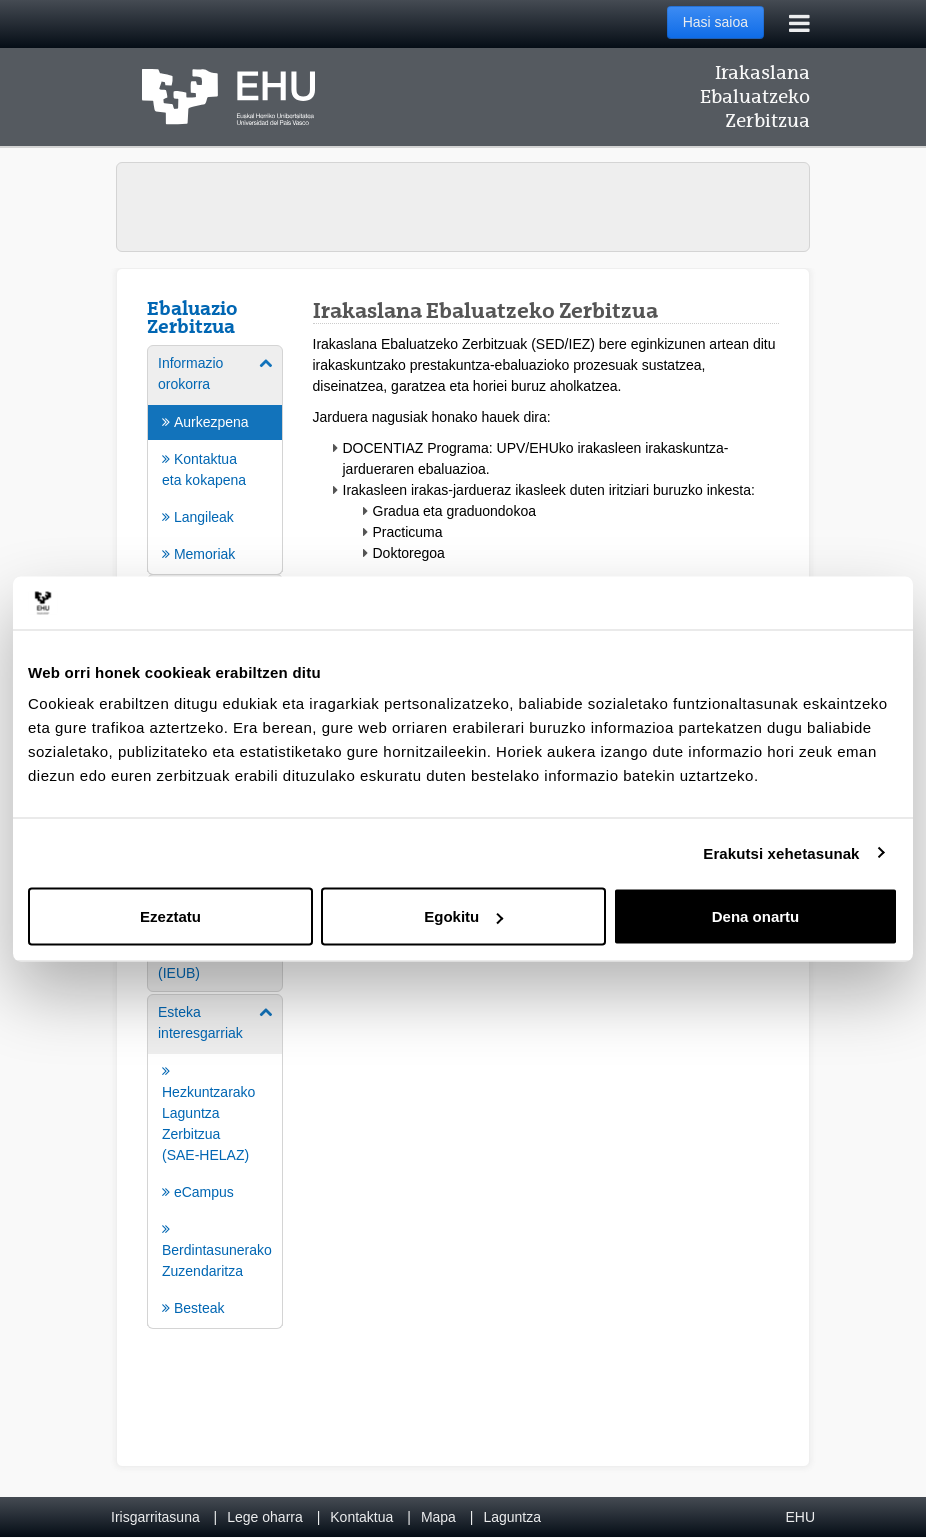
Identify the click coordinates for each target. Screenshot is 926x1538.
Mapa (438, 1517)
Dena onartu (756, 916)
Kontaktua (361, 1517)
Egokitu (463, 916)
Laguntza (512, 1517)
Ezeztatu (170, 916)
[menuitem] (215, 458)
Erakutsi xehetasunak (781, 852)
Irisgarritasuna (155, 1517)
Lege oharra (265, 1517)
